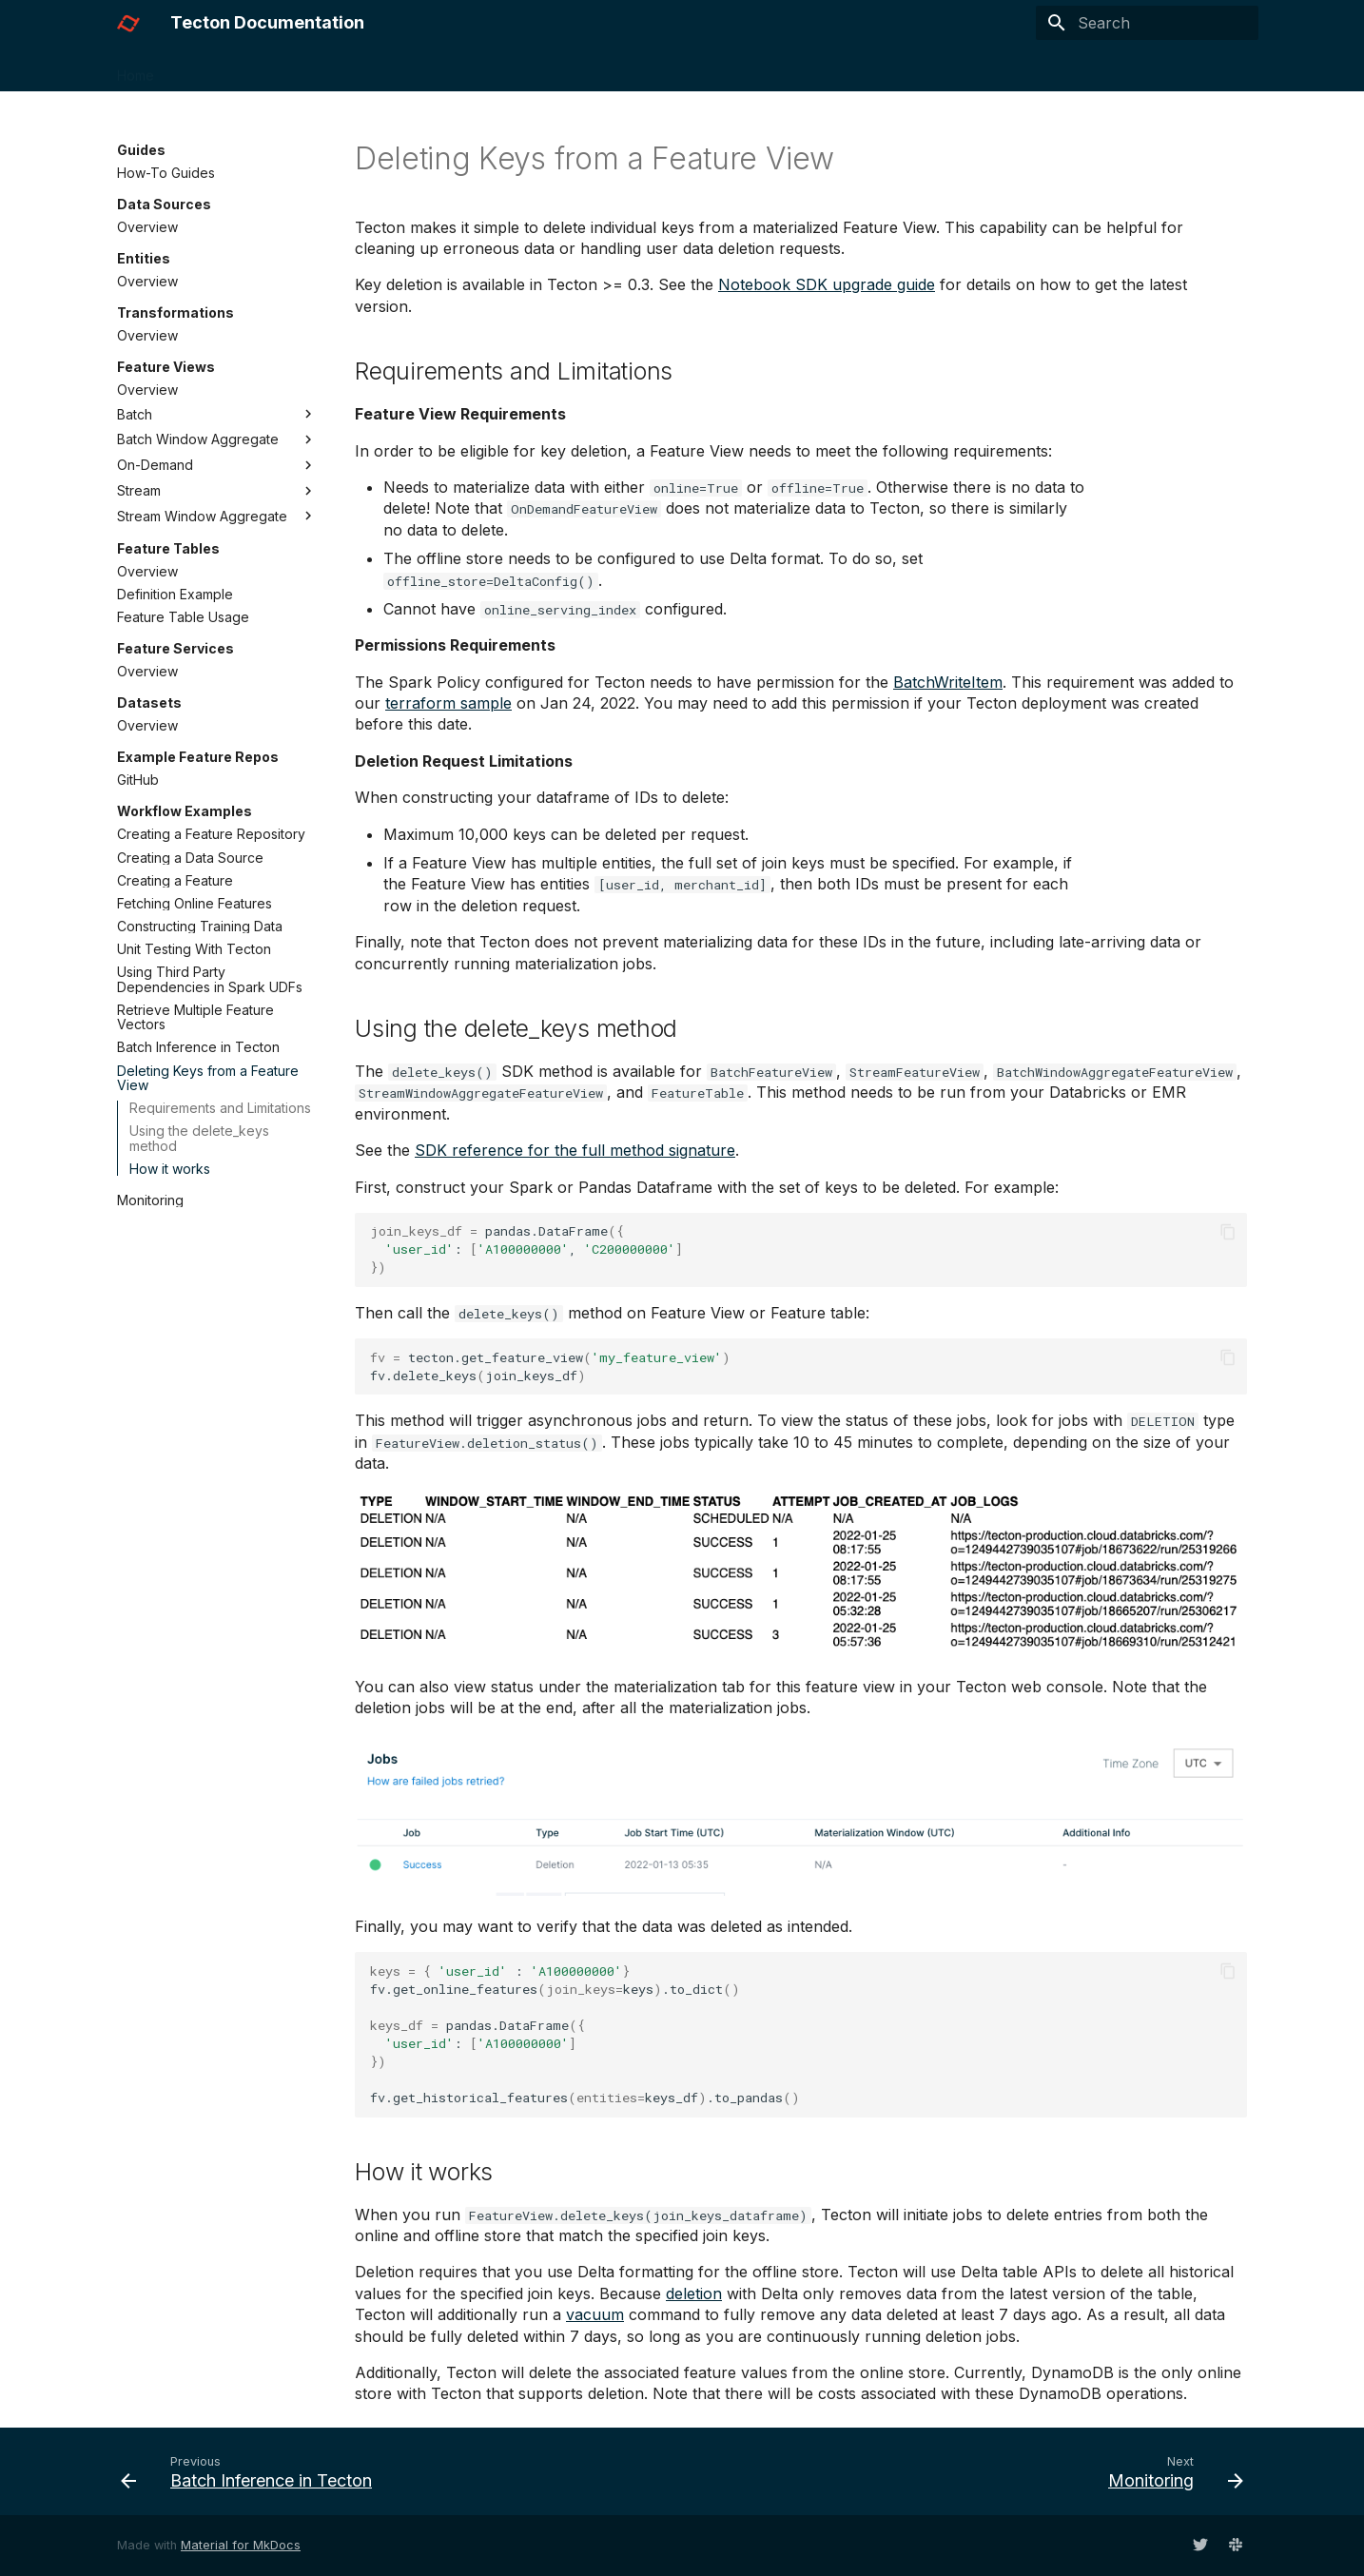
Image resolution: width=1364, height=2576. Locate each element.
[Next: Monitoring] (1170, 2471)
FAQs (550, 69)
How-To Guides (166, 173)
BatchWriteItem (948, 682)
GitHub (138, 779)
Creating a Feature (175, 880)
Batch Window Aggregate (217, 439)
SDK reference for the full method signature (575, 1150)
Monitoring (150, 1200)
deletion (694, 2293)
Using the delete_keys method (199, 1138)
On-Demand (217, 465)
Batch (217, 413)
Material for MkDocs (241, 2545)
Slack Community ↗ (995, 69)
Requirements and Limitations (220, 1108)
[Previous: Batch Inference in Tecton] (252, 2471)
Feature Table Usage (183, 617)
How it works (169, 1168)
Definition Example (175, 594)
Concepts (210, 69)
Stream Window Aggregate (217, 515)
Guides (290, 69)
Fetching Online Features (194, 903)
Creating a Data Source (190, 857)
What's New (630, 69)
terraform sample (448, 702)
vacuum (595, 2314)
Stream (217, 490)
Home (135, 69)
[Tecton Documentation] (128, 23)
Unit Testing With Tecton (194, 949)
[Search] (1147, 23)
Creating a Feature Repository (211, 834)
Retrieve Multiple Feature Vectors (195, 1017)
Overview (147, 227)
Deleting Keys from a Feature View (208, 1078)
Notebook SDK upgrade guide (826, 284)
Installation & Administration (424, 69)
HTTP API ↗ (870, 69)
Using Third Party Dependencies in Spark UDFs (209, 979)
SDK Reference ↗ (750, 69)
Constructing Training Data (200, 926)
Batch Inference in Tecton (198, 1047)
